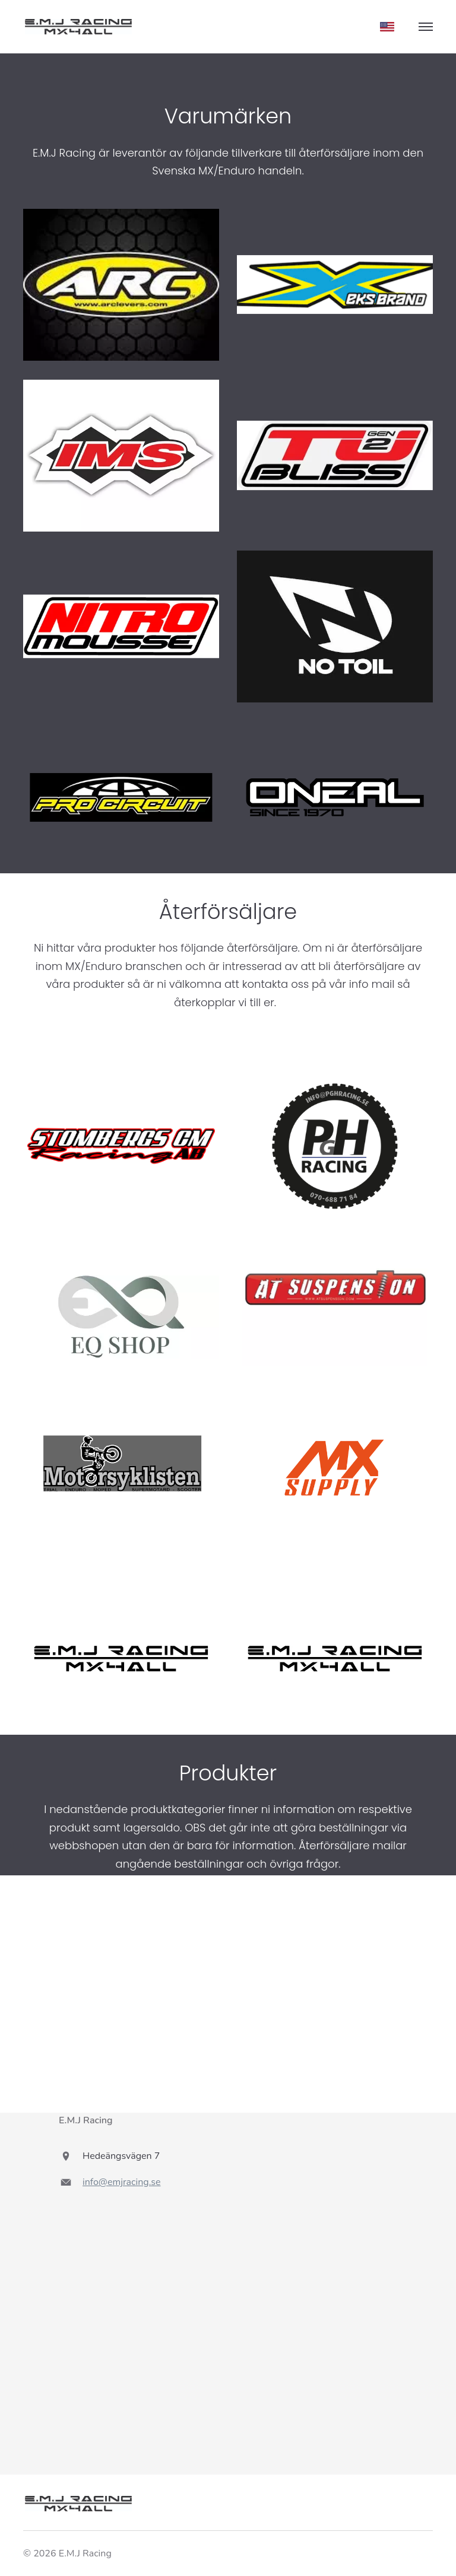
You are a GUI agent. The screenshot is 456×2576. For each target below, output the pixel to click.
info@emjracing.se (122, 2182)
